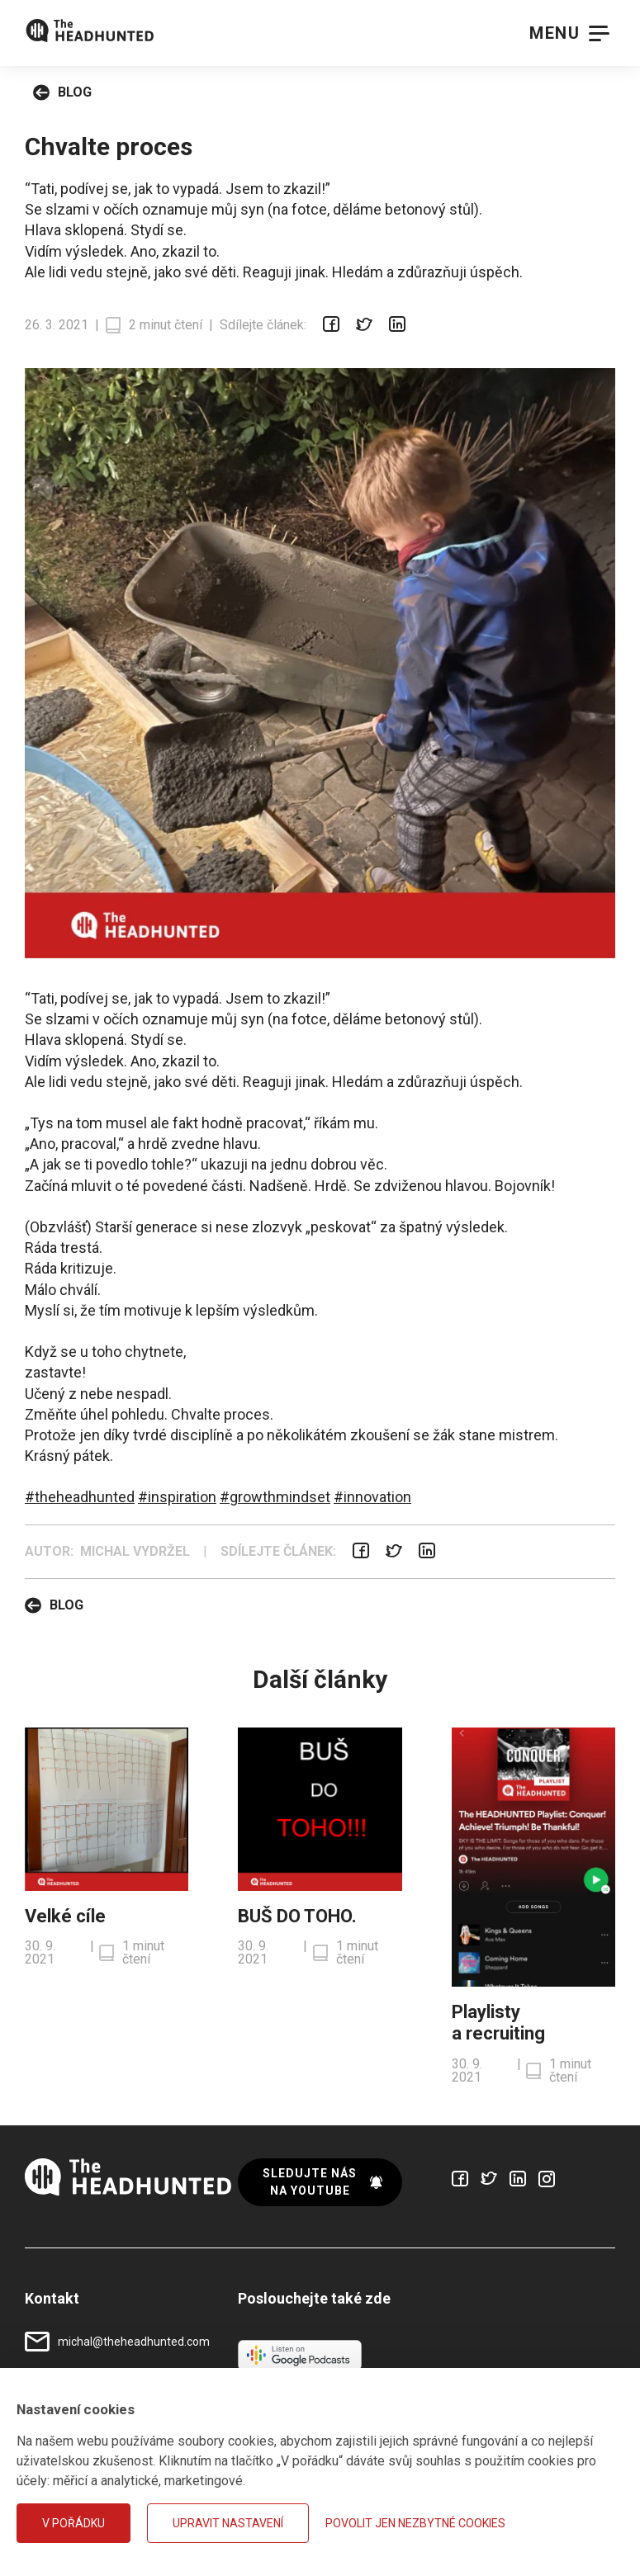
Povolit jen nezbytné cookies (415, 2523)
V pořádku (73, 2523)
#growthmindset (275, 1496)
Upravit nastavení (228, 2523)
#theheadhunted (80, 1496)
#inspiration (177, 1496)
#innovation (372, 1496)
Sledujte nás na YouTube (322, 2182)
